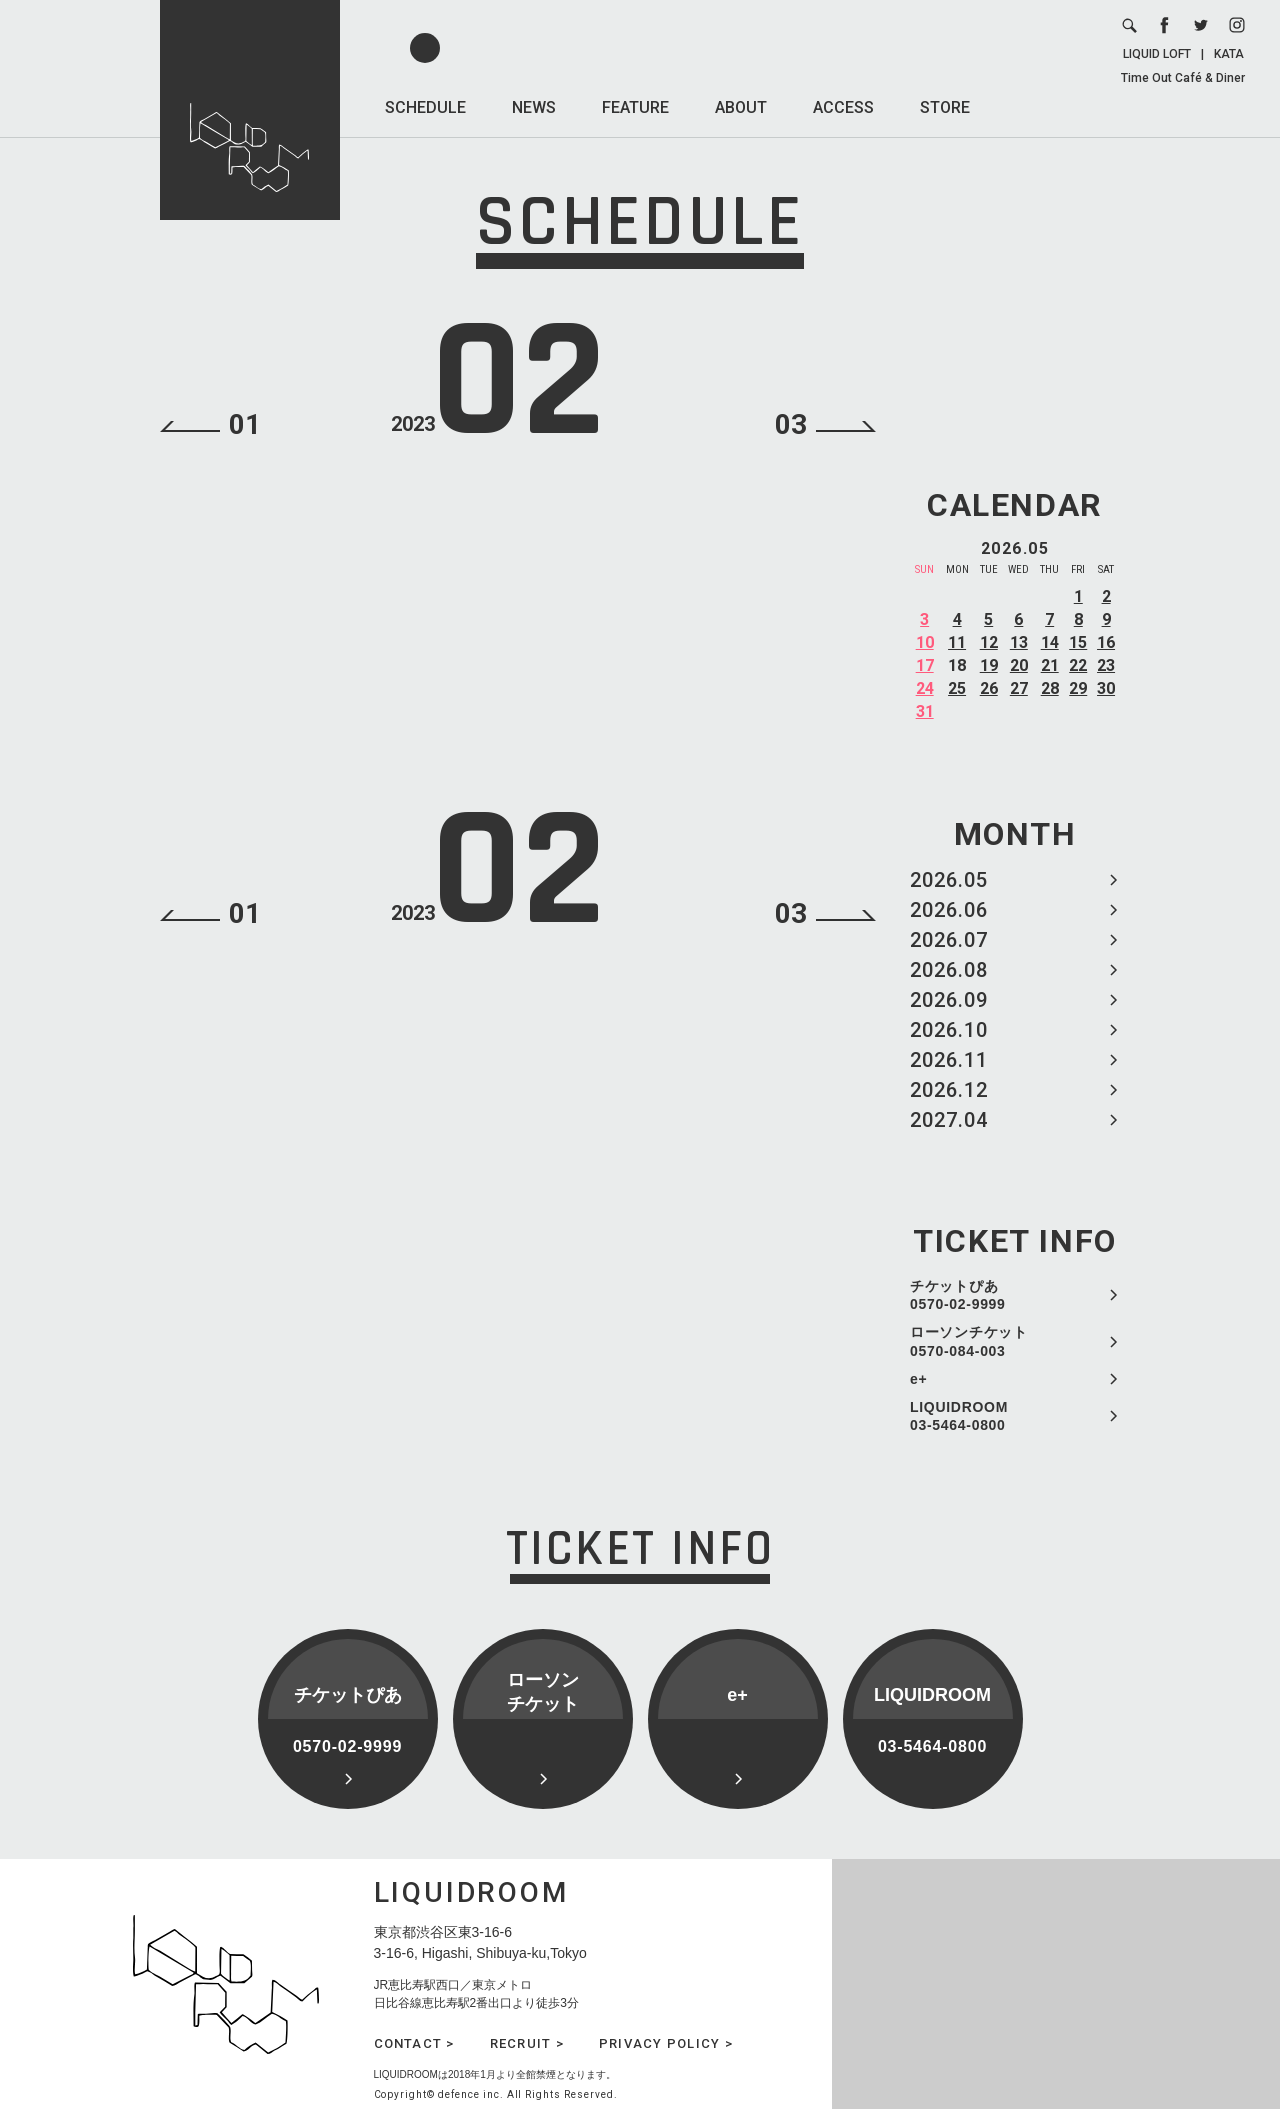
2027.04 (949, 1120)
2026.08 (949, 970)
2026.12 (949, 1090)
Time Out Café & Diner (1183, 78)
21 (1050, 665)
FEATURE (635, 107)
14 (1050, 642)
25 (957, 688)
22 (1078, 665)
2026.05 (949, 880)
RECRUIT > (527, 2043)
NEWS (534, 107)
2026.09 (949, 1000)
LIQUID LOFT (1157, 54)
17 (925, 665)
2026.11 (949, 1060)
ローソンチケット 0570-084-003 (969, 1341)
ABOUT (741, 107)
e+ (918, 1379)
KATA (1229, 54)
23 (1106, 665)
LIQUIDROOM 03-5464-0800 (959, 1416)
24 (925, 688)
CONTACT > (414, 2043)
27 (1019, 688)
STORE (945, 107)
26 (989, 688)
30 (1106, 688)
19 (989, 665)
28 (1050, 688)
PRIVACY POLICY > (666, 2043)
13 (1019, 642)
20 (1019, 665)
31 (925, 711)
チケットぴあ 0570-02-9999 (958, 1295)
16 (1106, 642)
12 (989, 642)
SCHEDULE (425, 107)
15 (1078, 642)
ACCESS (843, 107)
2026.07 (949, 940)
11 (957, 642)
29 (1078, 688)
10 (925, 642)
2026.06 (949, 910)
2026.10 (949, 1030)
